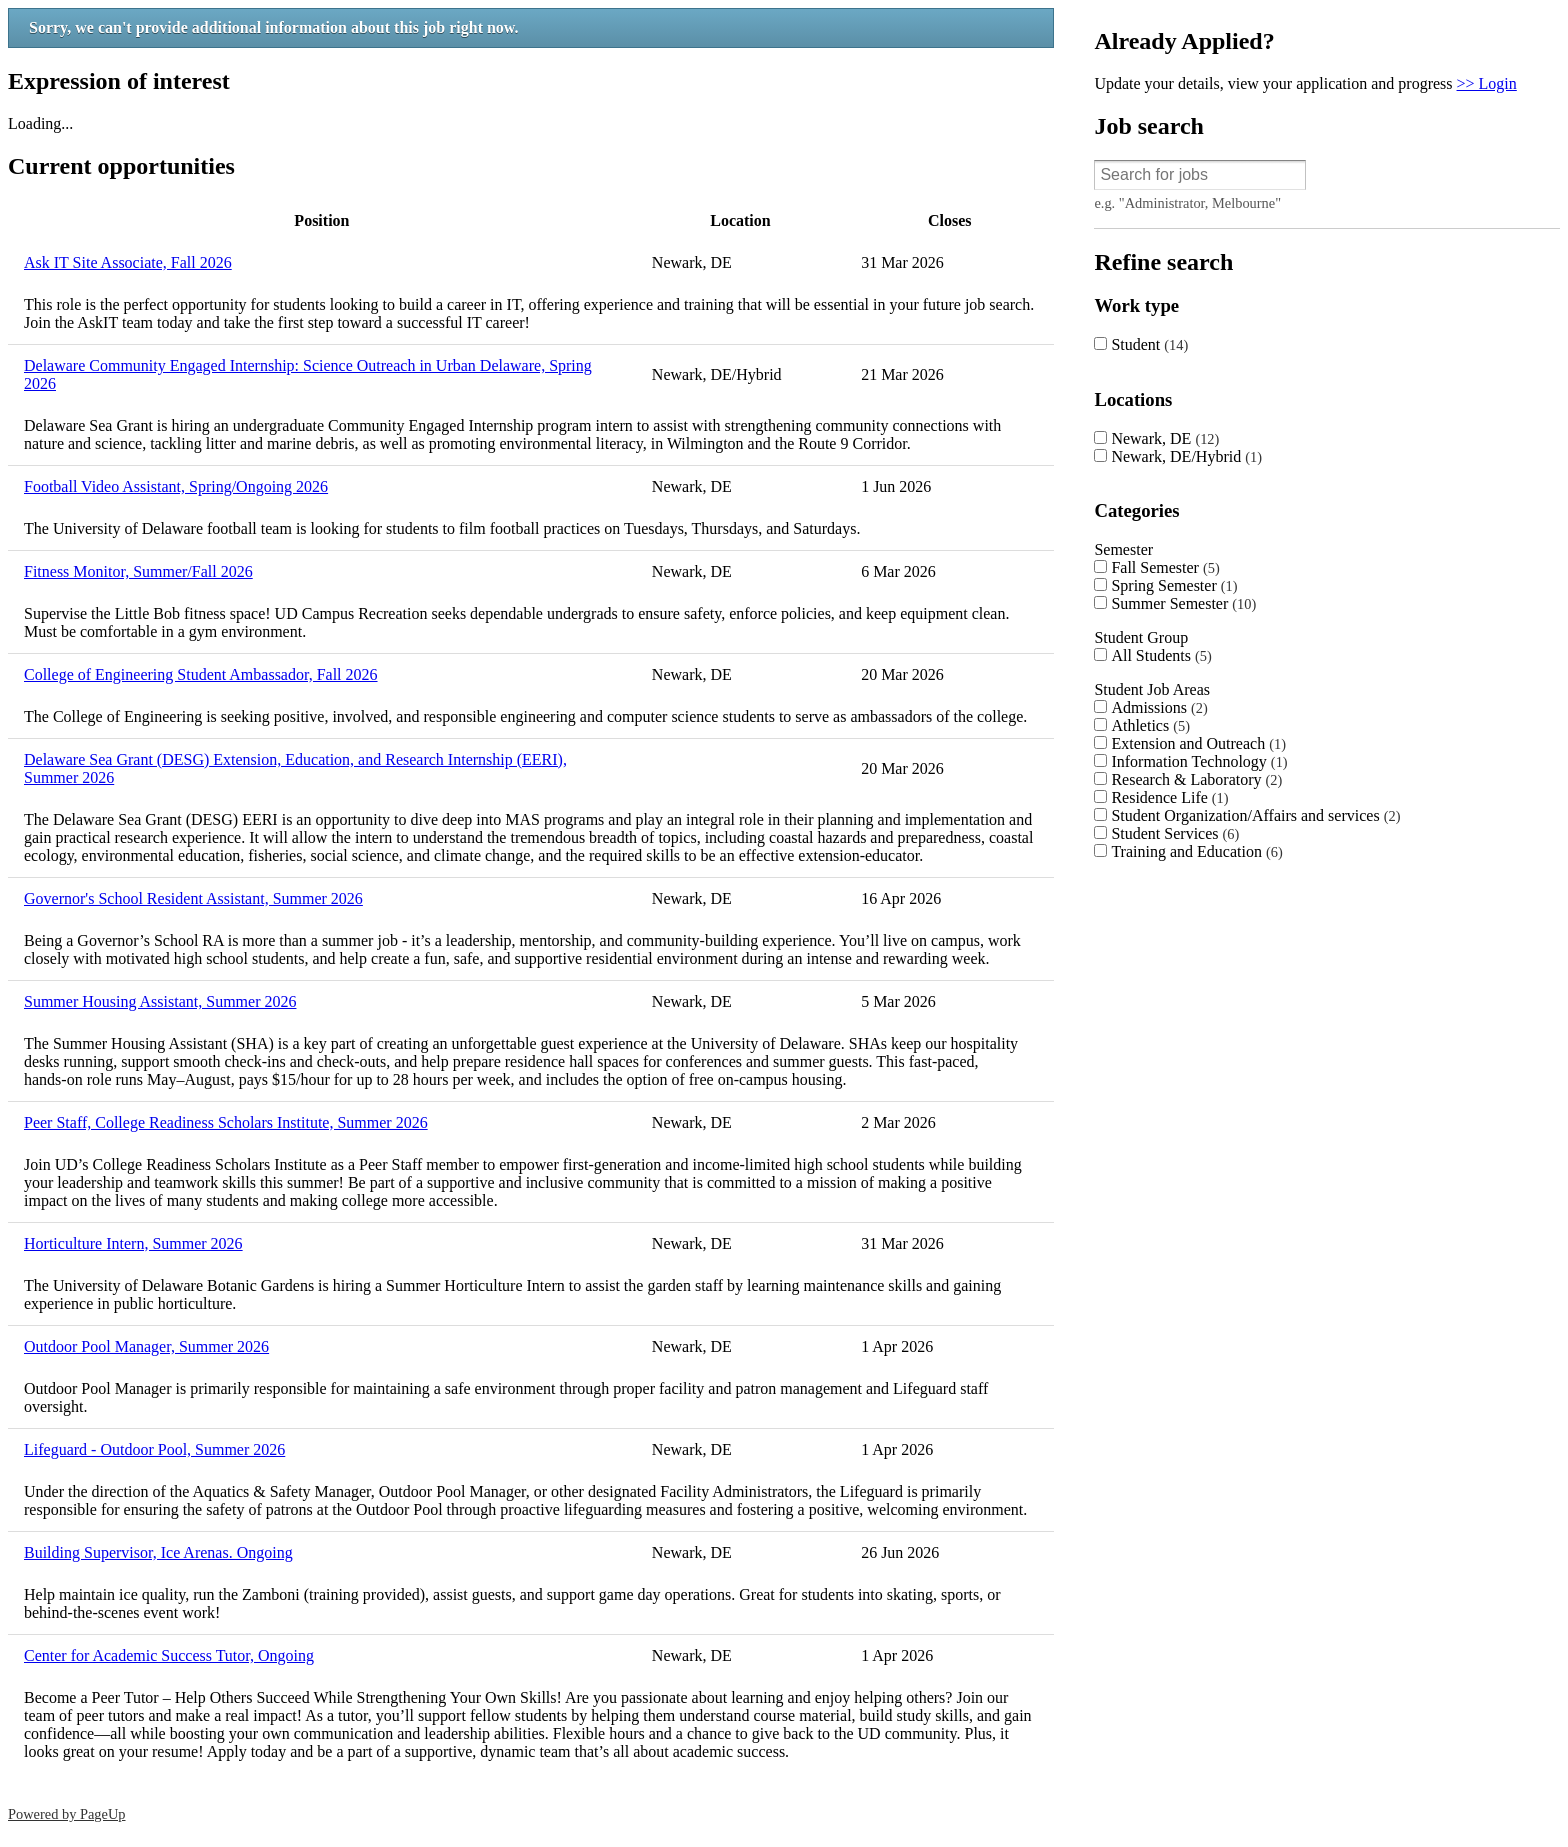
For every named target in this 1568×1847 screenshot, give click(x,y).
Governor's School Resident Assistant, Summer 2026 (193, 898)
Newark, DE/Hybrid (1186, 456)
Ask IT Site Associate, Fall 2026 (128, 262)
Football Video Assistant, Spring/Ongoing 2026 (176, 486)
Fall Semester (1165, 567)
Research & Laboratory (1196, 779)
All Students (1161, 655)
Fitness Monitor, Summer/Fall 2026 (138, 571)
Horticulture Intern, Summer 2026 (133, 1243)
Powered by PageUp (67, 1814)
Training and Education (1196, 851)
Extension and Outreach (1198, 743)
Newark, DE (1165, 438)
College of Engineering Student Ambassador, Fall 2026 (201, 674)
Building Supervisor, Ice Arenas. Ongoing (158, 1552)
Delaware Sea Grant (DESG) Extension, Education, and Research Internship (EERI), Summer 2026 (295, 768)
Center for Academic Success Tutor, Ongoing (169, 1655)
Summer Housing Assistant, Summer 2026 (160, 1001)
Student (1149, 344)
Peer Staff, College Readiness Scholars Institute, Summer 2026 (226, 1122)
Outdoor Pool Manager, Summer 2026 (146, 1346)
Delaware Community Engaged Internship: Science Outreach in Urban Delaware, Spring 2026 (308, 374)
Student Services (1175, 833)
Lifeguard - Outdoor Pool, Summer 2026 (154, 1449)
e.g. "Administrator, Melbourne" (1187, 203)
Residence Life (1169, 797)
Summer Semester (1183, 603)
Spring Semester (1174, 585)
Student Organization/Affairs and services (1255, 815)
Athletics (1150, 725)
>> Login (1487, 83)
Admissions (1159, 707)
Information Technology (1199, 761)
